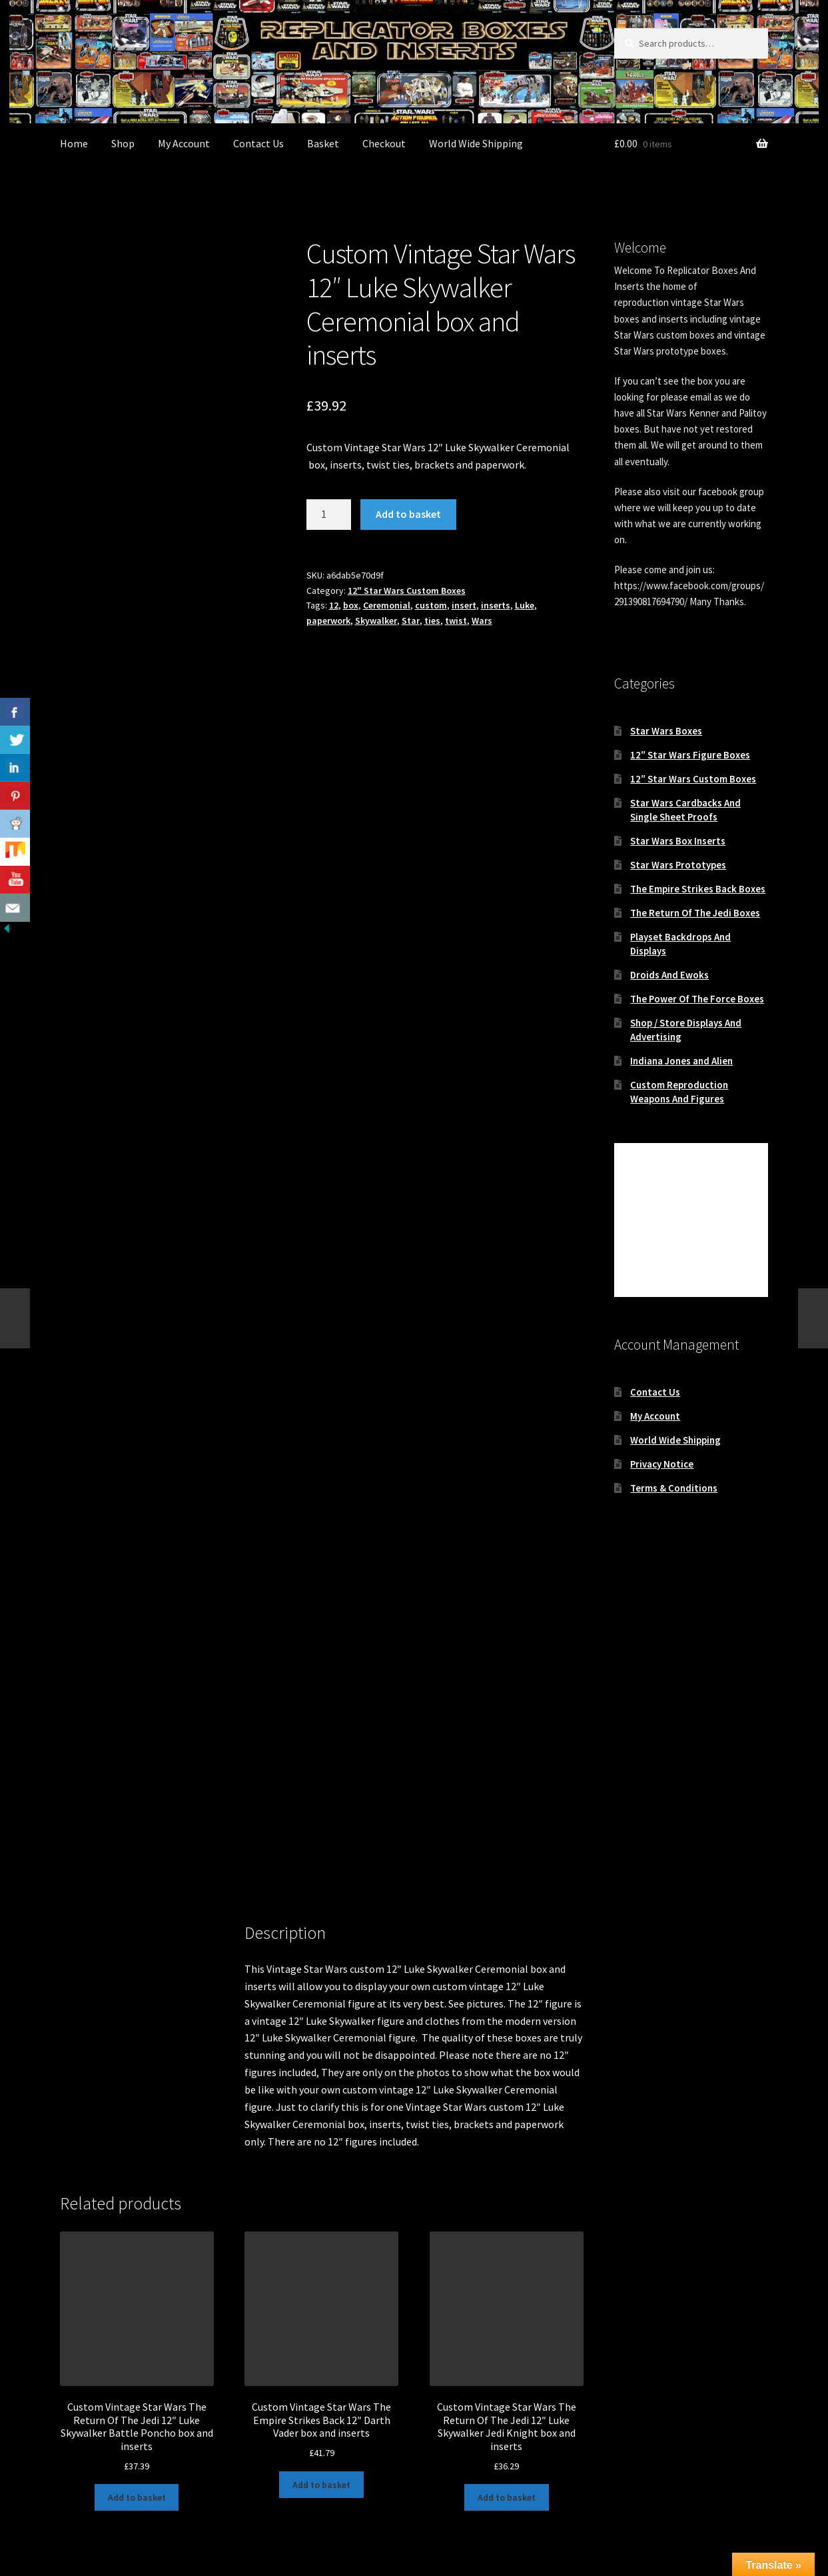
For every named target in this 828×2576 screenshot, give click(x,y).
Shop (123, 143)
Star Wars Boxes (666, 730)
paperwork (328, 621)
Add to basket (408, 514)
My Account (184, 143)
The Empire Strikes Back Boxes (697, 888)
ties (432, 621)
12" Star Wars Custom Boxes (407, 591)
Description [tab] (86, 1780)
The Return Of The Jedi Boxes (695, 912)
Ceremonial (386, 605)
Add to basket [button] (137, 2335)
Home (74, 143)
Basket (323, 143)
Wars (482, 621)
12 (333, 605)
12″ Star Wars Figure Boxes (690, 754)
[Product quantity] (329, 514)
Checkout (384, 143)
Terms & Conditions (673, 1488)
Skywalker (376, 621)
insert (464, 605)
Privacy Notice (661, 1464)
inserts (495, 605)
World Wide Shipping (476, 143)
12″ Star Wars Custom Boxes (693, 778)
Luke (524, 605)
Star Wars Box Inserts (677, 840)
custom (431, 605)
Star (411, 621)
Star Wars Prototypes (678, 864)
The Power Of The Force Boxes (697, 998)
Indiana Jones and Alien (681, 1060)
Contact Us (258, 143)
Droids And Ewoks (669, 974)
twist (456, 621)
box (350, 605)
